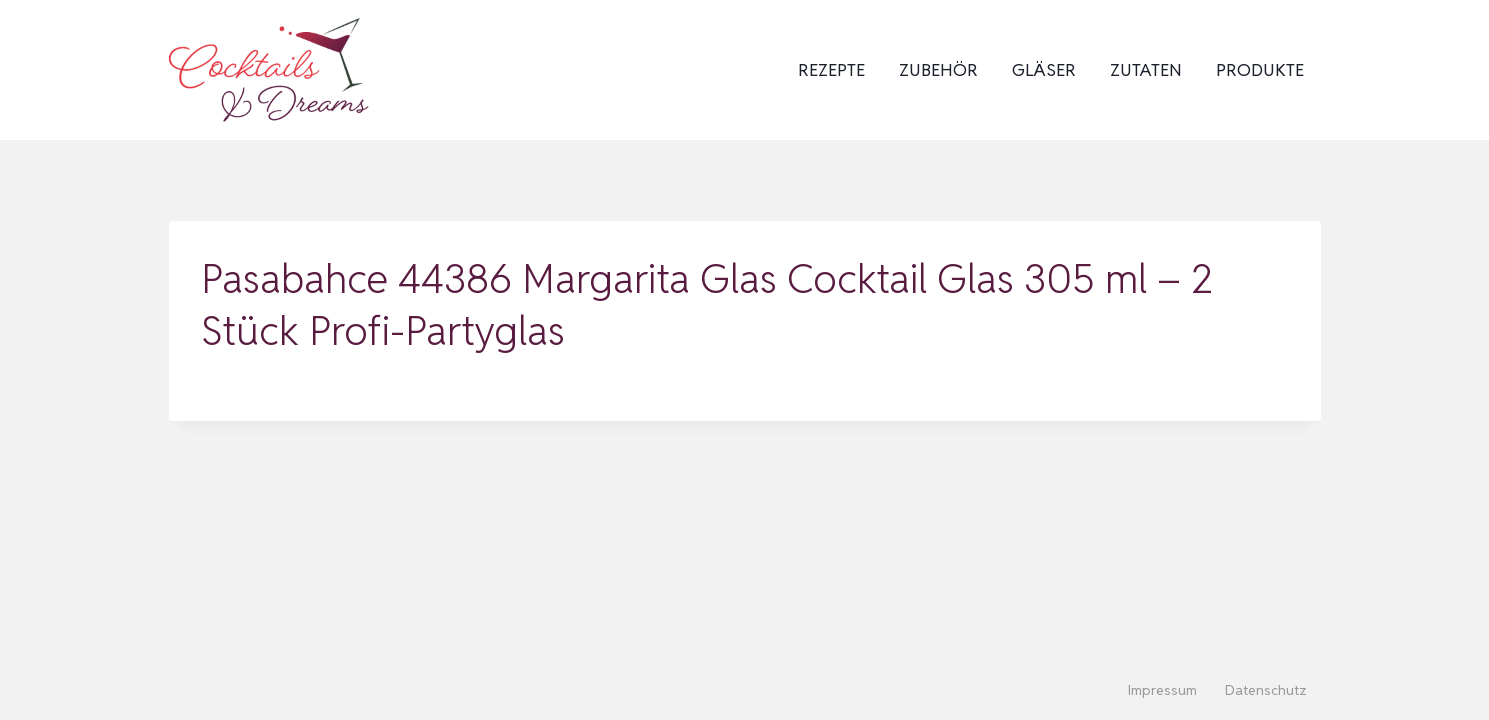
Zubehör (938, 70)
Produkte (1260, 70)
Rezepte (831, 70)
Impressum (1162, 690)
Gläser (1044, 70)
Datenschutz (1266, 690)
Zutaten (1146, 70)
